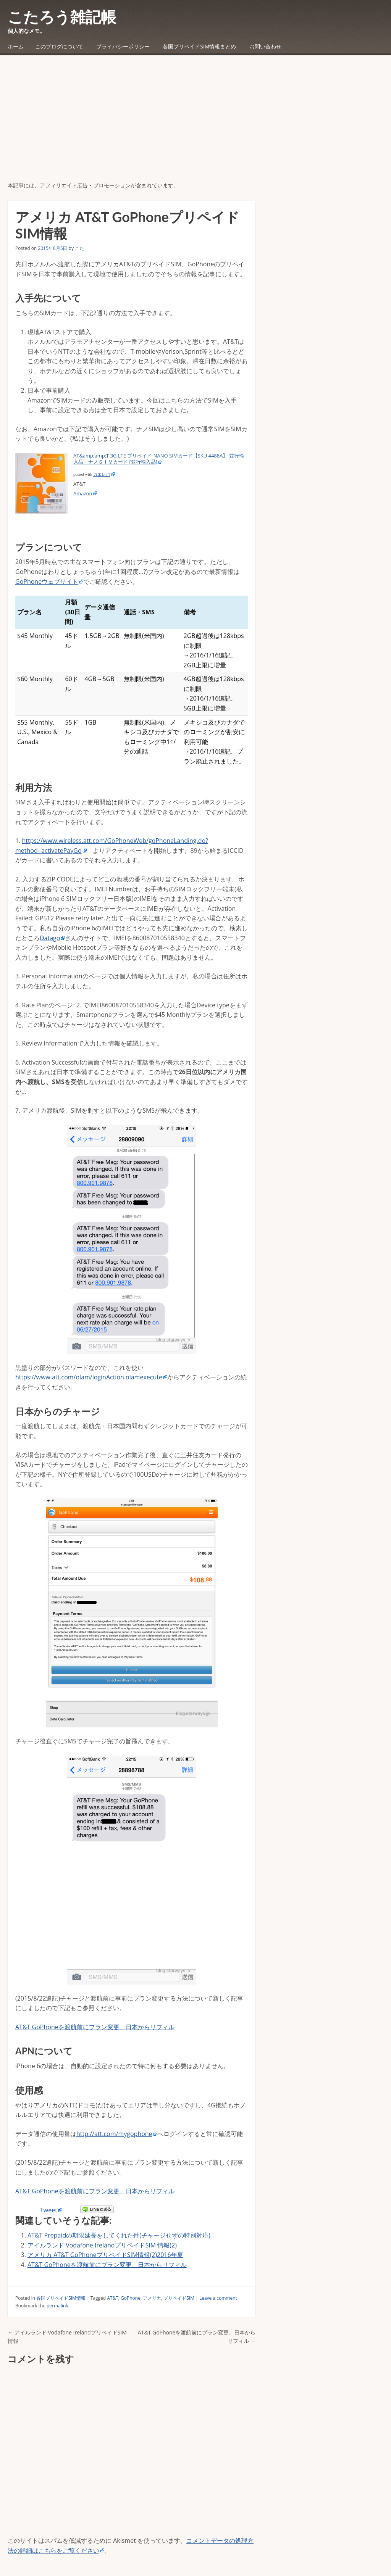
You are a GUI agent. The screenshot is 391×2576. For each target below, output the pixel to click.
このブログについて (59, 46)
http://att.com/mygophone (114, 2134)
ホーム (16, 46)
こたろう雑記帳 (62, 17)
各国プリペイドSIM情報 (61, 2298)
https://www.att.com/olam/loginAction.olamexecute (88, 1377)
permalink (57, 2305)
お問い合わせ (265, 46)
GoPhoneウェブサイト (46, 581)
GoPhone (131, 2298)
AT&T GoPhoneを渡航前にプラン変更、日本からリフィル (94, 2027)
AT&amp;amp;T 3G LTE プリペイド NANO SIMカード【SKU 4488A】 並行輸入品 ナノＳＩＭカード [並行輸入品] (158, 458)
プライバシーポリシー (123, 46)
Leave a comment (218, 2298)
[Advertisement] (195, 124)
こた (79, 248)
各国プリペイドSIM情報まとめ (199, 46)
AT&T (112, 2298)
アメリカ (152, 2298)
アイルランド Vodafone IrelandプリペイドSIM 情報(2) (102, 2245)
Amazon (82, 493)
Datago (50, 938)
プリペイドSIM (178, 2298)
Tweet (48, 2210)
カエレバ (101, 474)
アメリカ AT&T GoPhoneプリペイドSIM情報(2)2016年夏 (105, 2255)
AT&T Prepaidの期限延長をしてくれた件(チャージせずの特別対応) (118, 2235)
